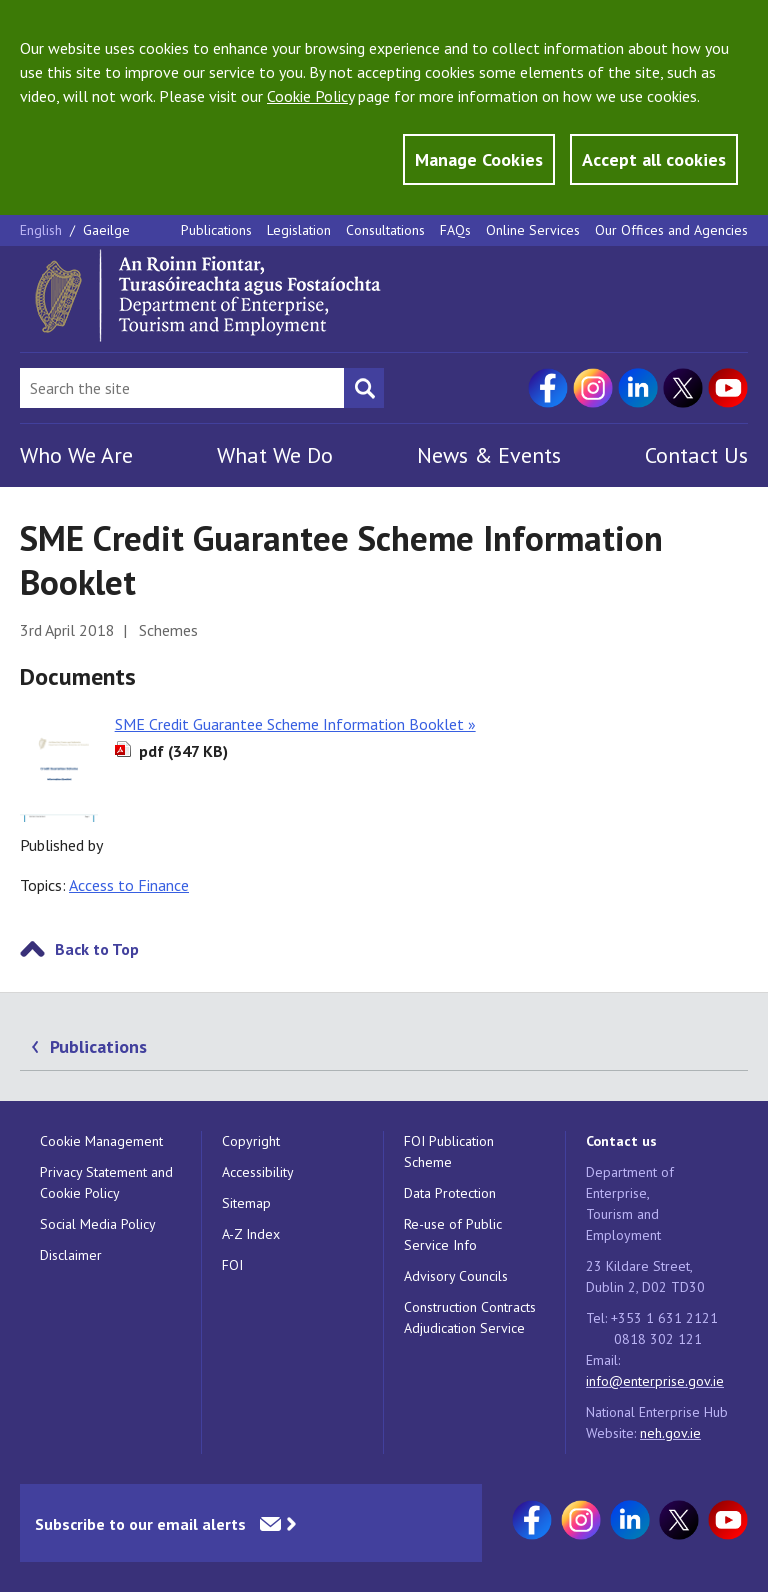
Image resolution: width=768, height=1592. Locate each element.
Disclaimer (71, 1255)
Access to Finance (129, 885)
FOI (232, 1265)
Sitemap (246, 1203)
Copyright (251, 1141)
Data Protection (450, 1193)
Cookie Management (101, 1141)
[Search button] (364, 388)
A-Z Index (251, 1234)
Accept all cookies (654, 159)
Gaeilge (106, 230)
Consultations (385, 230)
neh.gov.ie (670, 1433)
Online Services (533, 230)
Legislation (299, 230)
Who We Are (76, 455)
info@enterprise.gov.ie (655, 1381)
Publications (216, 230)
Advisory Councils (456, 1276)
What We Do (275, 455)
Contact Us (696, 455)
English (43, 230)
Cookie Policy (310, 96)
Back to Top (97, 949)
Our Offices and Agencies (671, 230)
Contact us (621, 1141)
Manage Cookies (479, 159)
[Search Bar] (182, 388)
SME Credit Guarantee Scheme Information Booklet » (295, 724)
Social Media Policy (98, 1224)
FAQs (455, 230)
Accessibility (258, 1172)
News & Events (489, 455)
